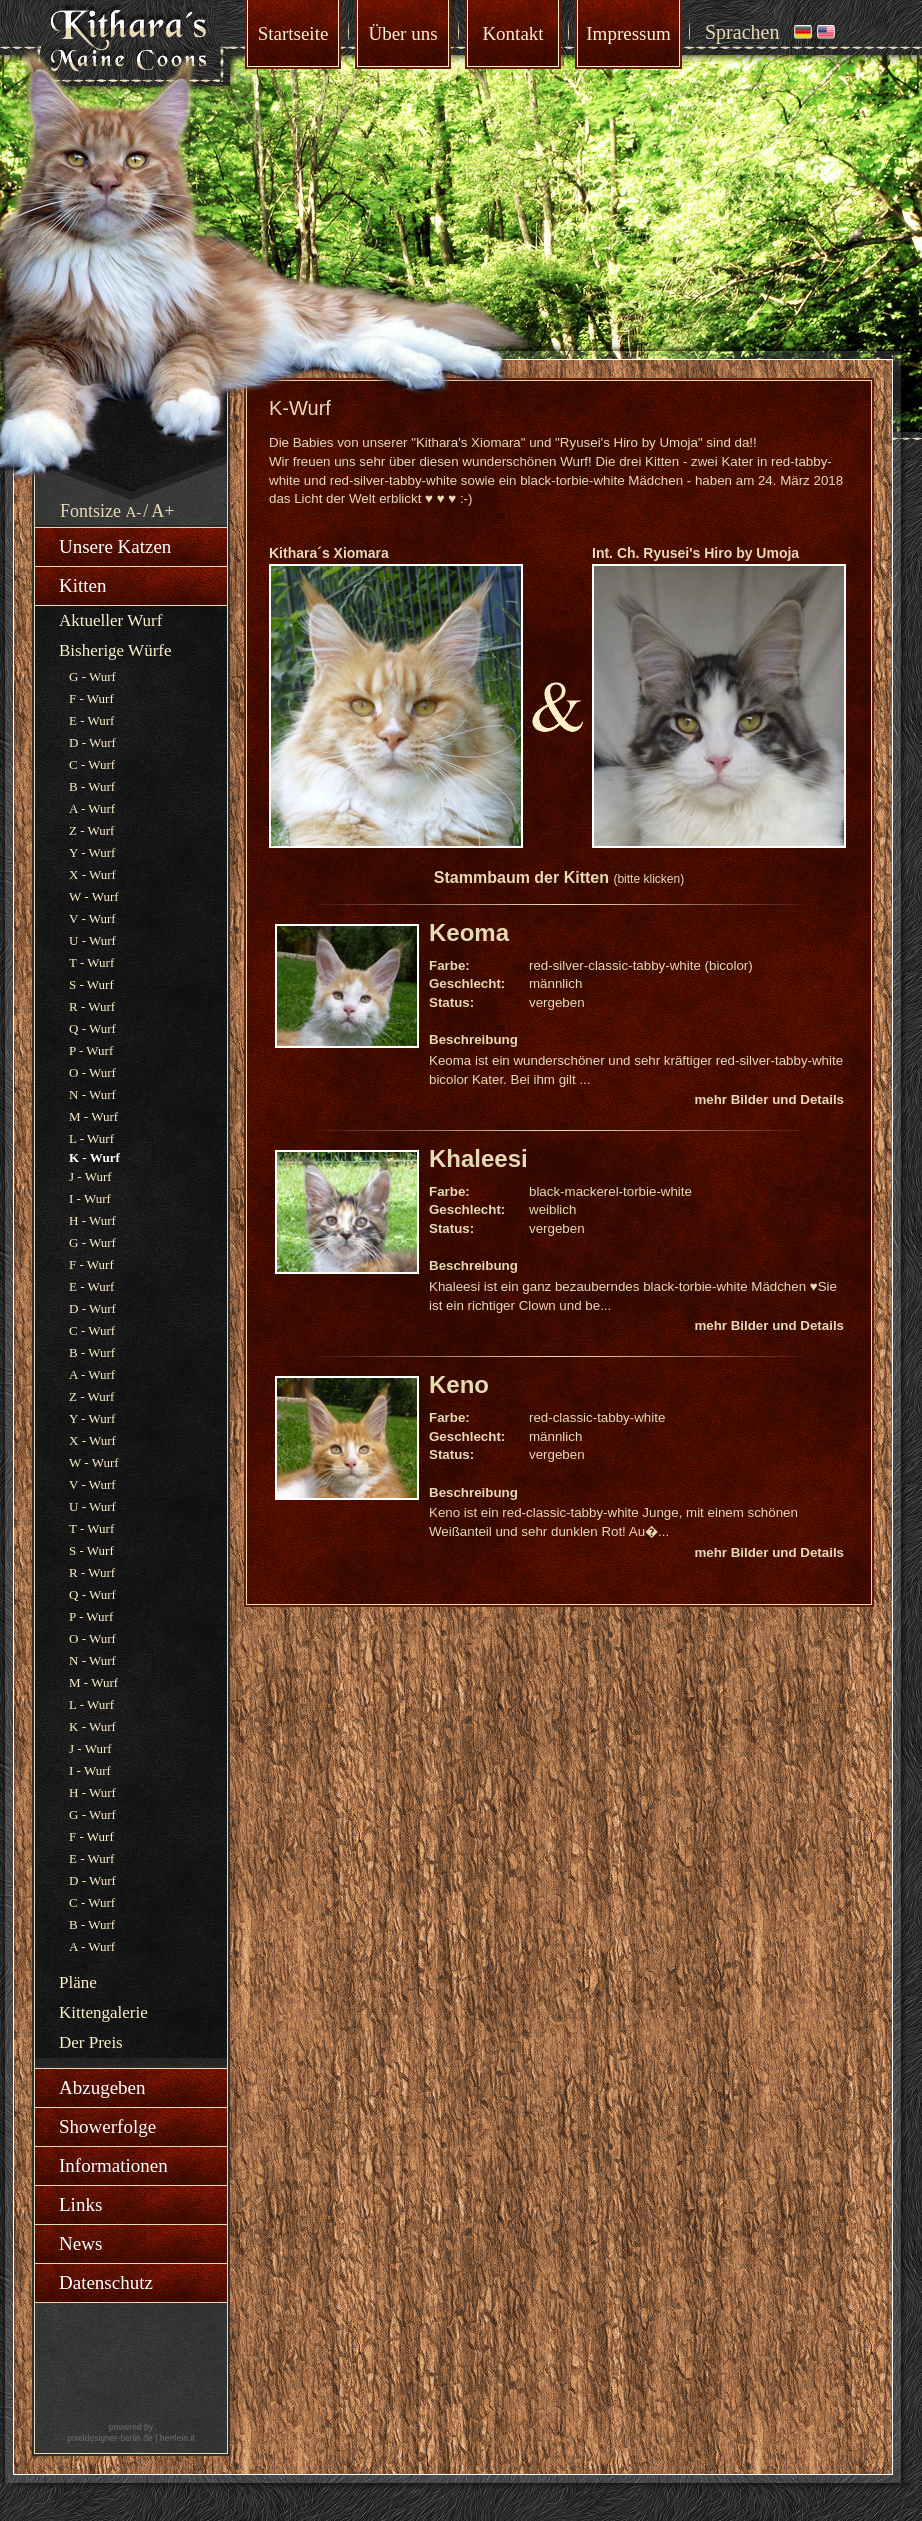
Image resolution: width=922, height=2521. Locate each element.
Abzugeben (102, 2087)
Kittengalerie (103, 2012)
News (80, 2243)
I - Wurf (90, 1198)
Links (80, 2204)
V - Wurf (92, 918)
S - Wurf (91, 984)
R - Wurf (92, 1006)
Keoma (469, 932)
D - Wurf (92, 742)
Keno (459, 1384)
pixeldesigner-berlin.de (110, 2438)
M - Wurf (93, 1116)
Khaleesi (478, 1158)
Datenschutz (106, 2282)
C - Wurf (92, 764)
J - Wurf (90, 1176)
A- (134, 512)
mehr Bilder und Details (769, 1099)
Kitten (83, 585)
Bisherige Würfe (115, 650)
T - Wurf (91, 962)
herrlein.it (177, 2438)
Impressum (628, 33)
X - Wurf (92, 874)
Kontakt (512, 33)
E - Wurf (91, 720)
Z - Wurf (91, 830)
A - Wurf (92, 808)
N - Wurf (92, 1094)
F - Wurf (91, 698)
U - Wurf (92, 940)
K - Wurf (92, 1726)
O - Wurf (92, 1072)
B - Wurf (92, 786)
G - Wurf (92, 676)
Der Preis (91, 2042)
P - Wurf (91, 1050)
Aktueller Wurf (110, 620)
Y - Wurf (92, 852)
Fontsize (90, 511)
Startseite (293, 33)
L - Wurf (91, 1138)
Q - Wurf (92, 1028)
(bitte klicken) (648, 879)
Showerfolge (107, 2126)
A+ (162, 511)
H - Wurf (92, 1220)
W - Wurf (94, 896)
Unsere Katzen (115, 546)
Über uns (402, 33)
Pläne (78, 1982)
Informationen (113, 2165)
